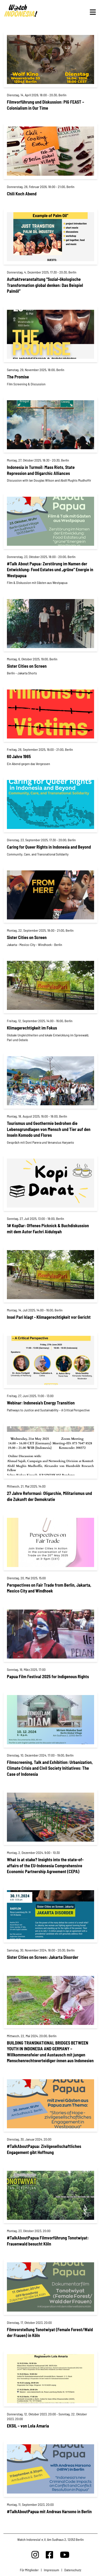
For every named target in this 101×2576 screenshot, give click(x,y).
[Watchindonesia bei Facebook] (49, 2554)
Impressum (51, 2570)
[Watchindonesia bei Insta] (35, 2554)
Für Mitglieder (29, 2570)
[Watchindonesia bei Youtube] (64, 2554)
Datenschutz (72, 2570)
